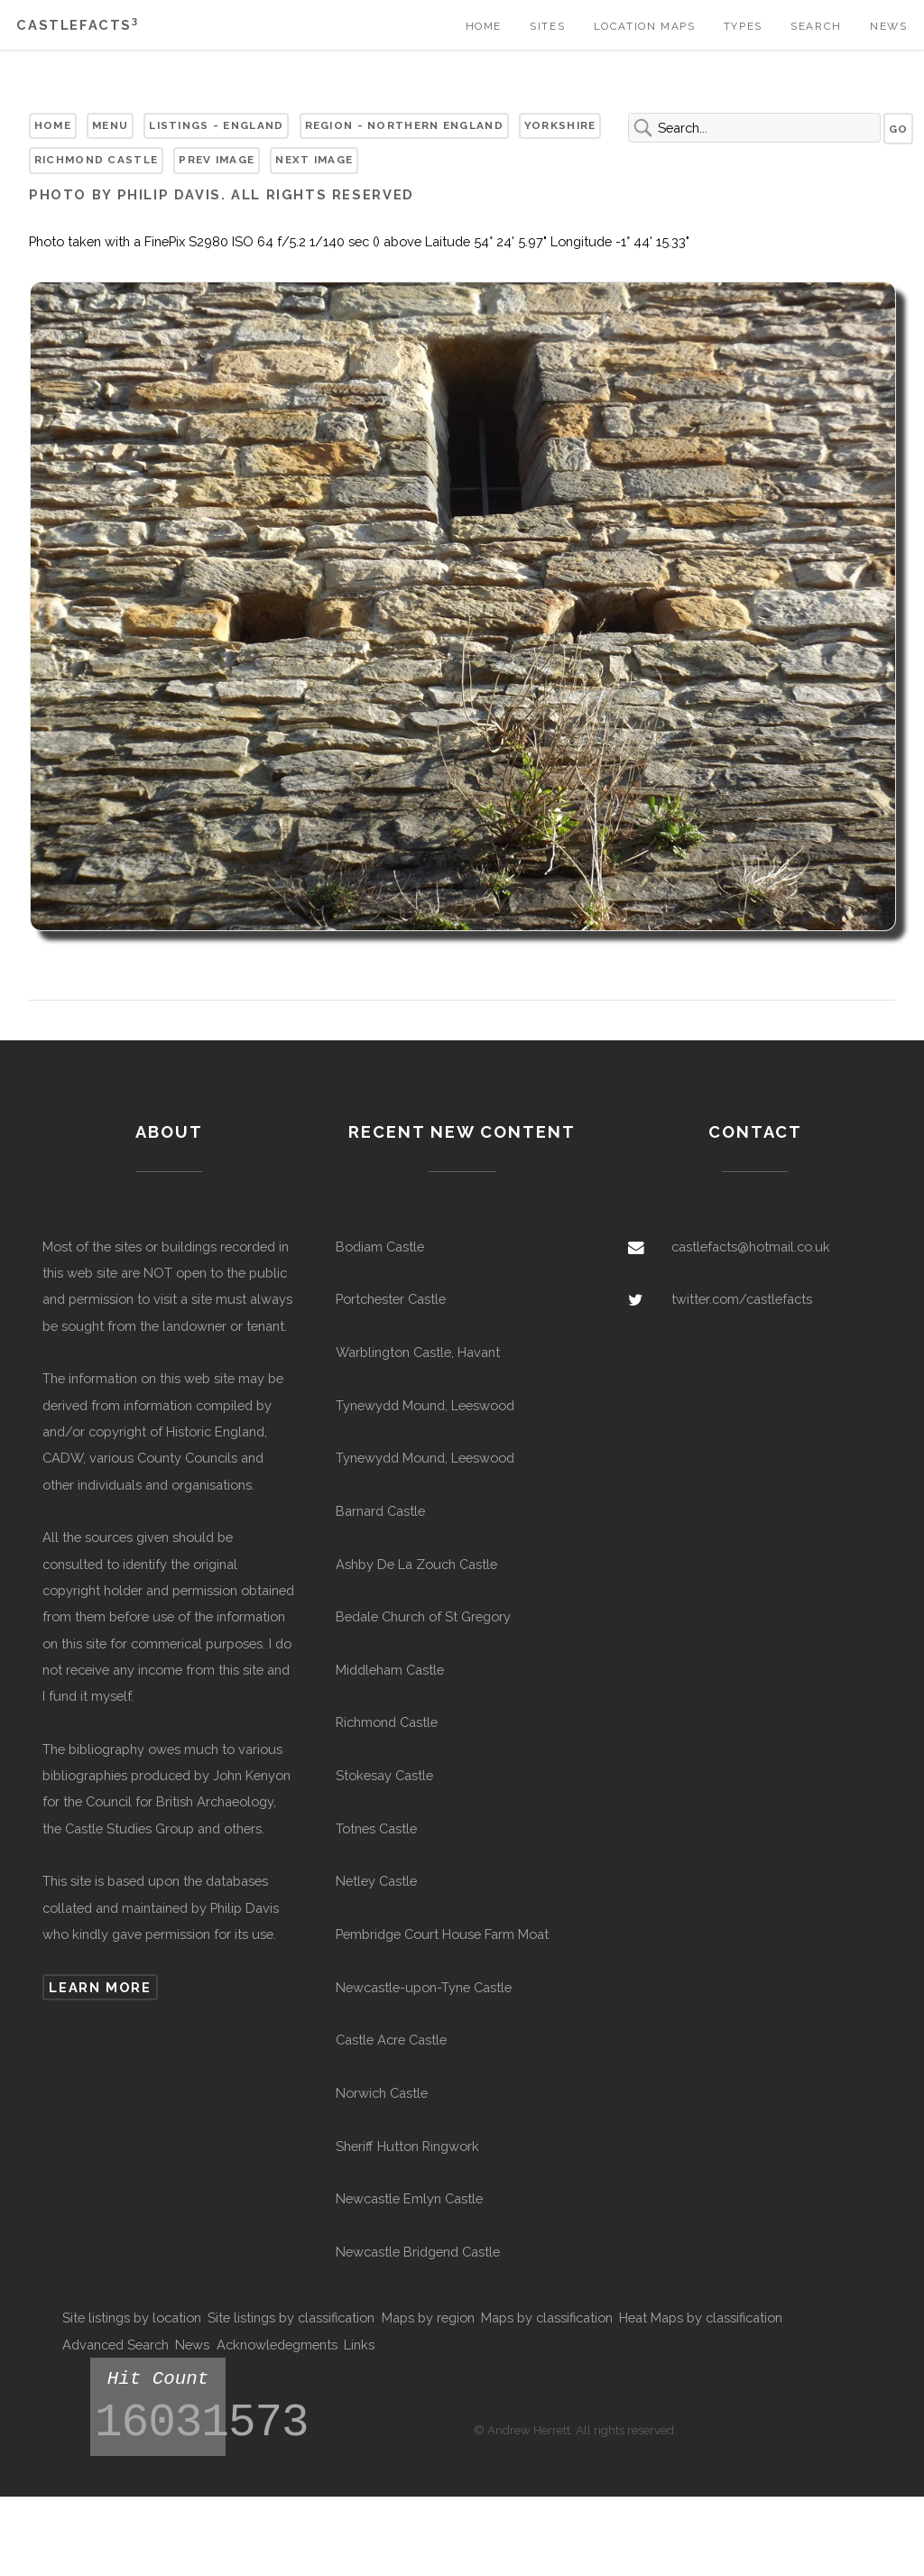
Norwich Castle (382, 2093)
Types (743, 26)
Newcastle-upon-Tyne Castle (424, 1987)
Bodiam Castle (380, 1246)
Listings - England (216, 125)
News (888, 26)
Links (359, 2344)
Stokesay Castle (384, 1775)
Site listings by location (131, 2317)
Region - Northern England (404, 125)
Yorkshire (560, 125)
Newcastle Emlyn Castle (409, 2198)
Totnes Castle (376, 1828)
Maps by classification (547, 2317)
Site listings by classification (291, 2317)
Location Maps (645, 26)
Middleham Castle (390, 1669)
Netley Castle (376, 1880)
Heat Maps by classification (700, 2317)
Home (484, 26)
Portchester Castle (391, 1298)
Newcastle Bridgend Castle (418, 2251)
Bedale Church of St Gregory (423, 1616)
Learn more (100, 1987)
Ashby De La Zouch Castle (416, 1564)
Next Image (314, 159)
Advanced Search (115, 2344)
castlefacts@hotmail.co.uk (750, 1246)
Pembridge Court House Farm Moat (442, 1934)
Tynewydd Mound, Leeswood (425, 1405)
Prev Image (216, 159)
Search (816, 26)
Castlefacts (77, 24)
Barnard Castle (380, 1511)
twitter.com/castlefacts (741, 1298)
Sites (547, 26)
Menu (110, 125)
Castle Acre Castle (391, 2039)
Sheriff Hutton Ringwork (407, 2146)
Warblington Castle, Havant (418, 1352)
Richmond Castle (96, 159)
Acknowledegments (277, 2344)
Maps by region (428, 2317)
